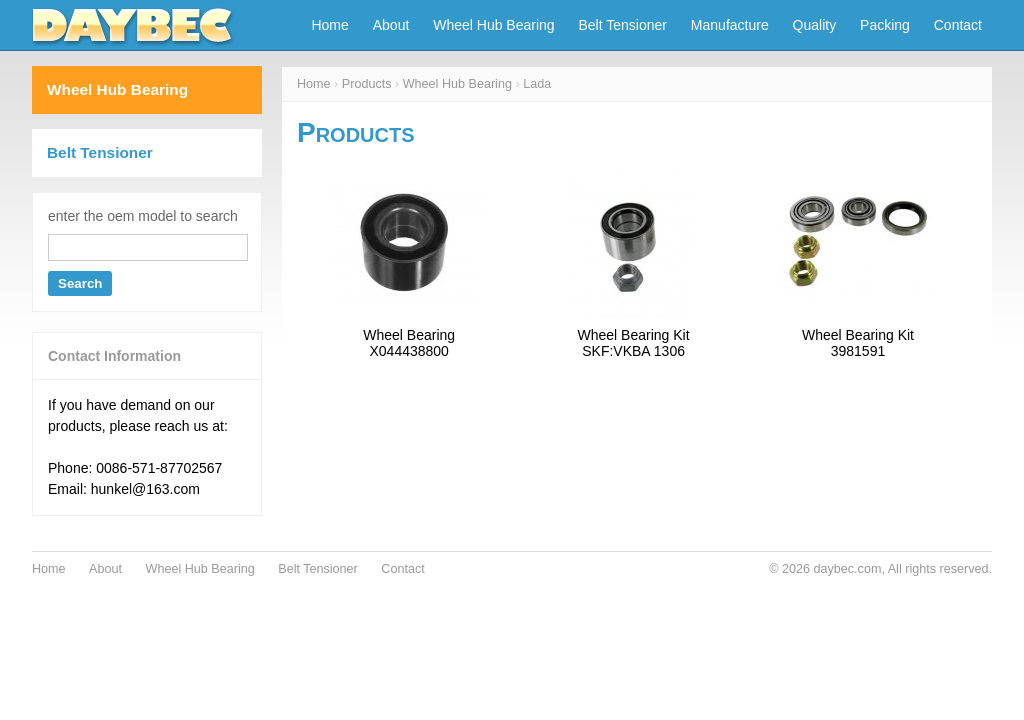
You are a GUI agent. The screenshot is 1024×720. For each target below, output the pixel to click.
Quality (815, 25)
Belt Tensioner (623, 25)
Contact (958, 25)
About (391, 25)
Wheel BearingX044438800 (409, 343)
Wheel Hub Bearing (493, 25)
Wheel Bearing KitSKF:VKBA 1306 (634, 343)
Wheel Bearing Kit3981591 (858, 343)
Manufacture (730, 25)
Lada (537, 84)
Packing (885, 25)
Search (80, 283)
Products (367, 84)
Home (329, 25)
